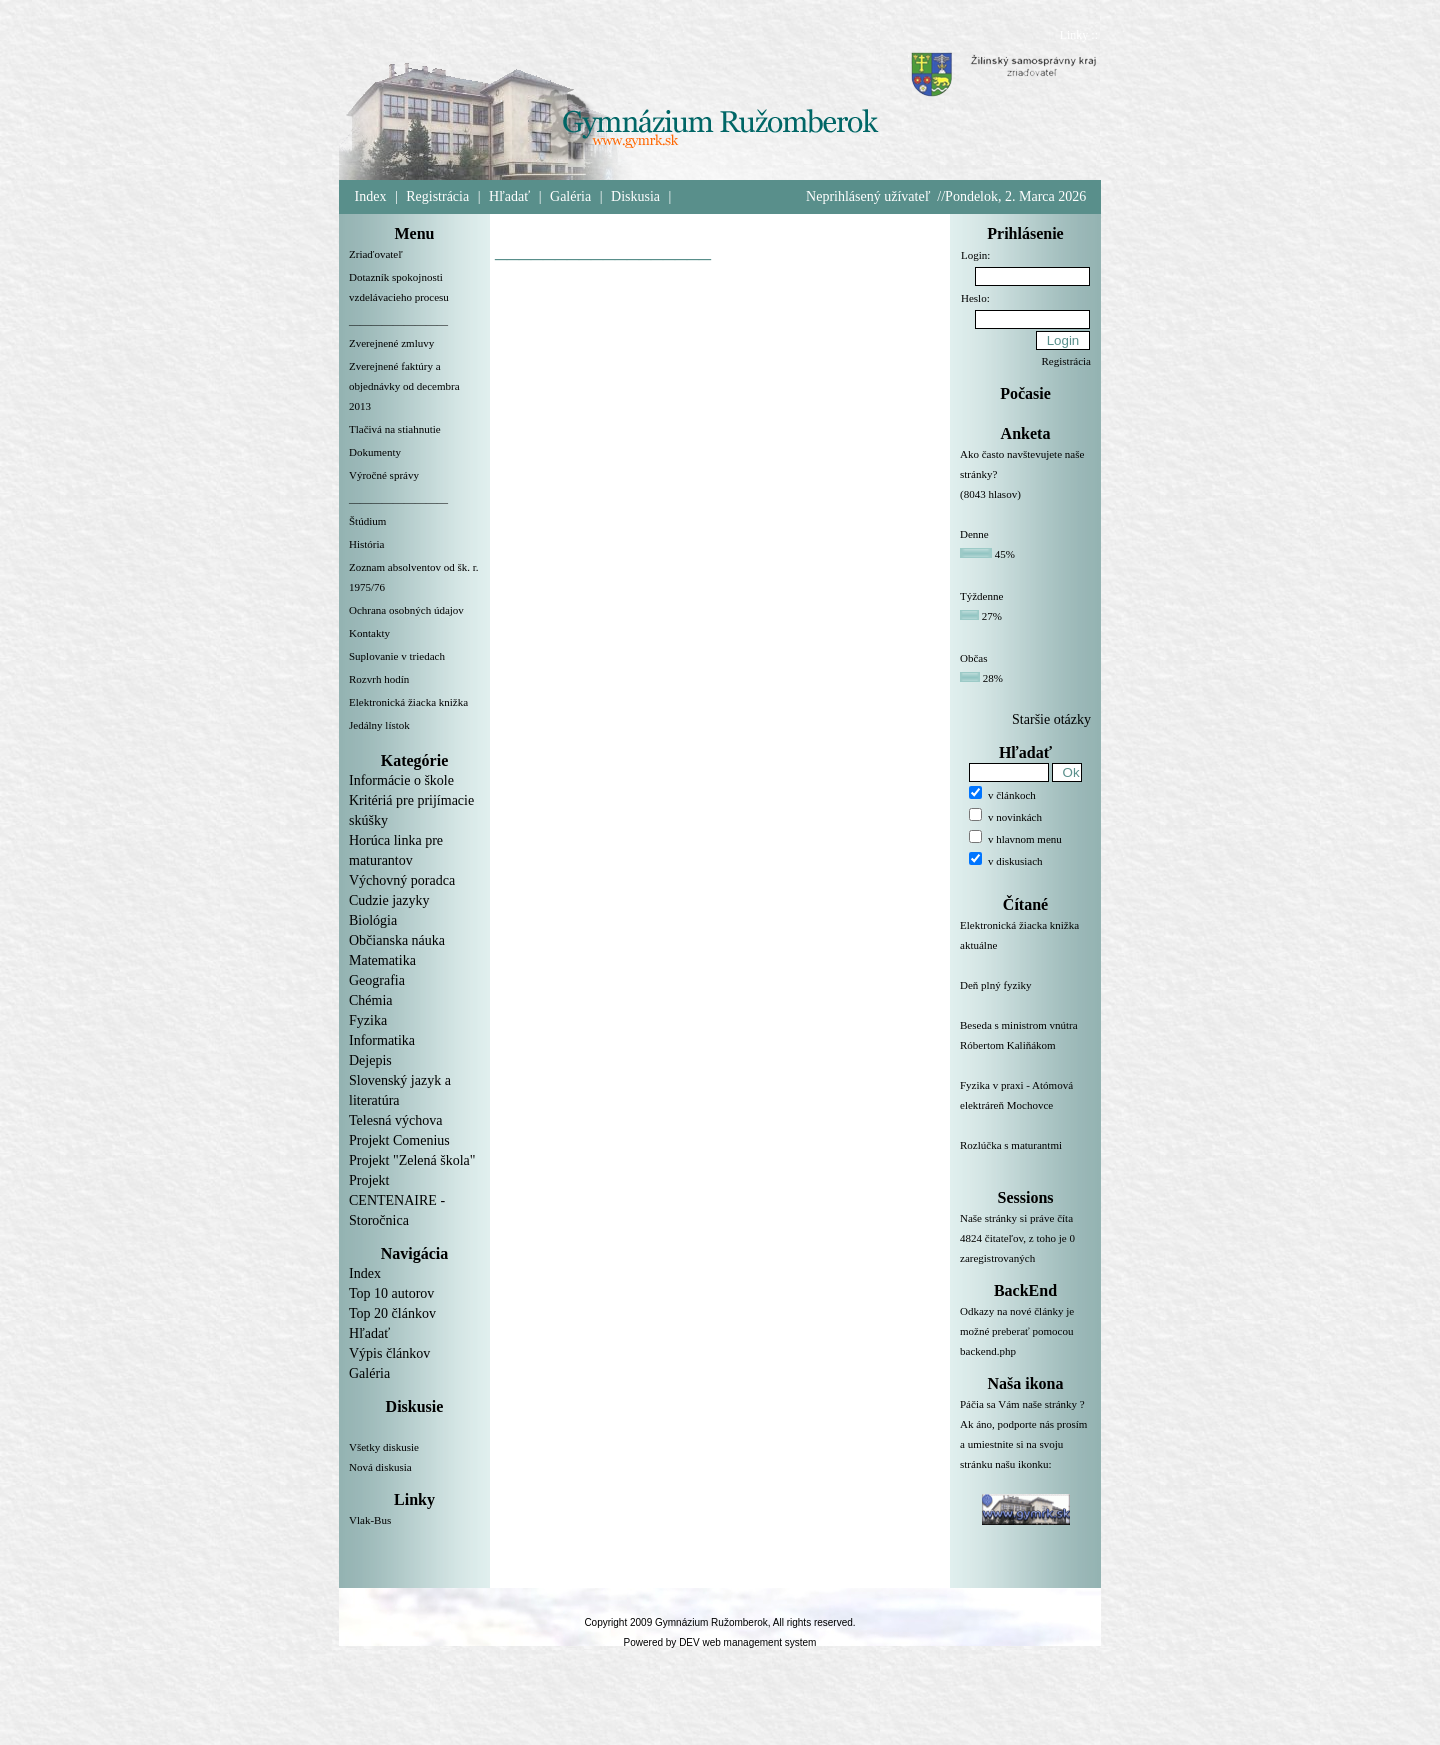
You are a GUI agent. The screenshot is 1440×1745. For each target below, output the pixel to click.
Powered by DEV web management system (720, 1642)
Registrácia (437, 196)
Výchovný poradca (402, 880)
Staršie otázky (1051, 719)
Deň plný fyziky (1025, 997)
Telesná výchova (395, 1120)
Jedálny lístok (379, 725)
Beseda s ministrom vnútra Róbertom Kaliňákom (1025, 1047)
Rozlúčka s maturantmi (1025, 1157)
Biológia (373, 920)
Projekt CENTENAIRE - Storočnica (397, 1200)
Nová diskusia (380, 1467)
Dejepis (370, 1060)
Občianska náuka (397, 940)
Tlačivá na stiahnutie (395, 429)
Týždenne (981, 596)
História (366, 544)
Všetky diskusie (384, 1447)
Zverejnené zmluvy (391, 343)
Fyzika (368, 1020)
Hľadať (509, 196)
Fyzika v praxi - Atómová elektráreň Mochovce (1025, 1107)
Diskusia (635, 196)
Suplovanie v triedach (397, 656)
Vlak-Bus (370, 1520)
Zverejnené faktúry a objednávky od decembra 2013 (404, 386)
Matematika (382, 960)
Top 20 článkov (392, 1313)
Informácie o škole (401, 780)
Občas (974, 658)
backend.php (988, 1351)
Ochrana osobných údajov (406, 610)
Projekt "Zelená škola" (412, 1160)
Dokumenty (375, 452)
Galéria (570, 196)
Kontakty (369, 633)
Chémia (371, 1000)
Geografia (377, 980)
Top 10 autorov (391, 1293)
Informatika (382, 1040)
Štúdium (367, 521)
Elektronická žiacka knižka (408, 702)
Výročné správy (384, 475)
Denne (974, 534)
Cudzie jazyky (389, 900)
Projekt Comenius (399, 1140)
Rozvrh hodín (379, 679)
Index (371, 196)
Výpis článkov (389, 1353)
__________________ (398, 320)
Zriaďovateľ (376, 254)
